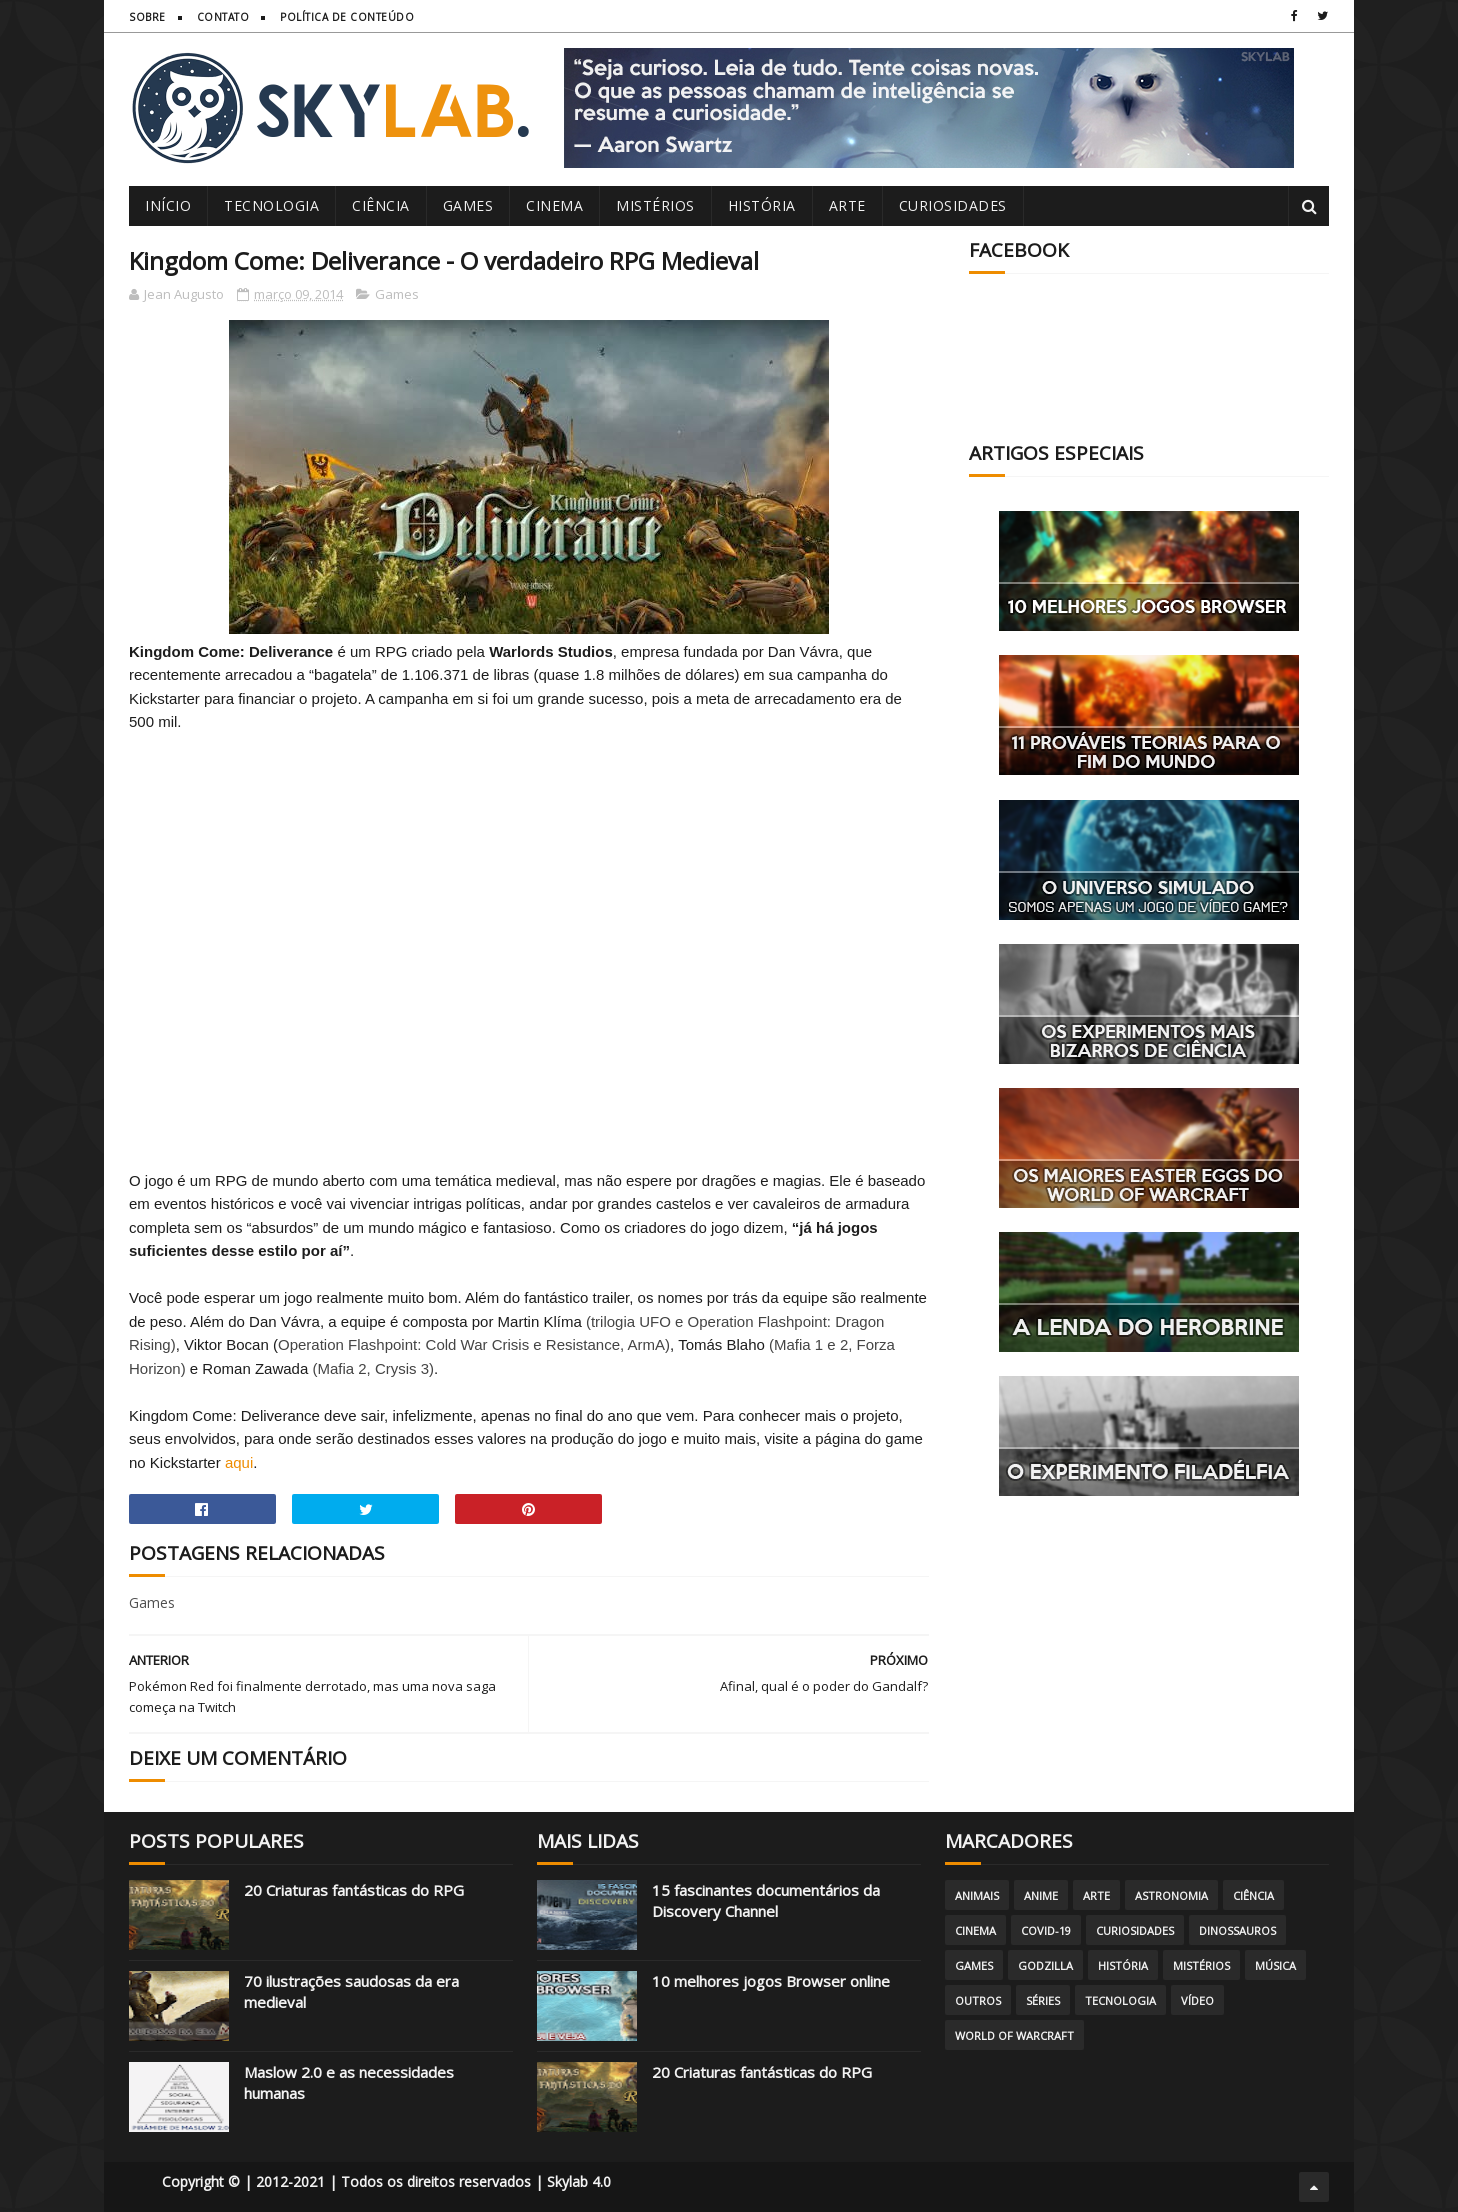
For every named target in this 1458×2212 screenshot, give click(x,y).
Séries (1043, 2000)
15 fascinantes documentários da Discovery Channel (766, 1900)
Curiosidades (953, 205)
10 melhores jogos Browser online (771, 1981)
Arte (847, 205)
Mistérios (655, 205)
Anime (1041, 1895)
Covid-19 (1046, 1930)
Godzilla (1045, 1965)
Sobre (147, 17)
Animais (977, 1895)
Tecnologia (271, 205)
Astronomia (1171, 1895)
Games (468, 205)
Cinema (554, 205)
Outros (978, 2000)
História (762, 205)
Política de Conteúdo (347, 17)
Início (168, 205)
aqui (239, 1462)
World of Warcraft (1014, 2035)
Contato (223, 17)
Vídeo (1197, 2000)
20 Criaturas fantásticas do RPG (354, 1890)
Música (1275, 1965)
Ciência (381, 205)
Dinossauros (1237, 1930)
